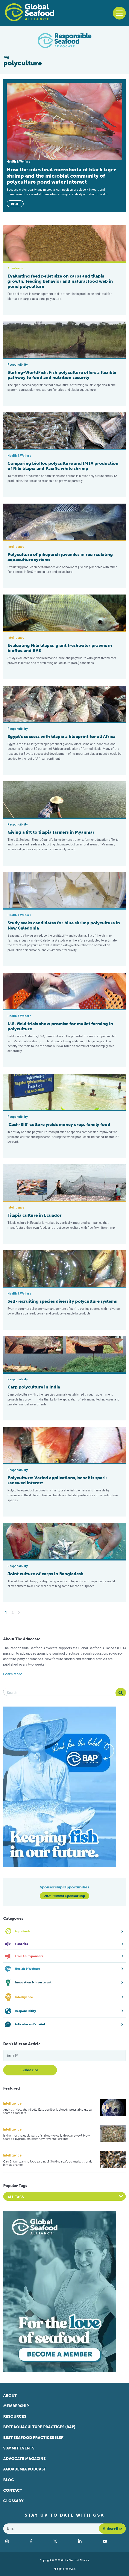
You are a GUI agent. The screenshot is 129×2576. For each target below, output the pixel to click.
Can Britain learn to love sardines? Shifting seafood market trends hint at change (47, 2163)
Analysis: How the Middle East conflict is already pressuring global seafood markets (47, 2111)
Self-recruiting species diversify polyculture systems (62, 1301)
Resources (14, 2416)
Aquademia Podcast (24, 2469)
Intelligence (12, 2103)
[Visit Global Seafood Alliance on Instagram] (15, 2541)
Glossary (13, 2501)
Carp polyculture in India (34, 1387)
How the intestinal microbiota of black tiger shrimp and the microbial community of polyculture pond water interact (61, 175)
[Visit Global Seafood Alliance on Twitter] (63, 2541)
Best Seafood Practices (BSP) (34, 2437)
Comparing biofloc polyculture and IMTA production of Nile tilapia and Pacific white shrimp (63, 466)
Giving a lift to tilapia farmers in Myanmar (51, 832)
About (10, 2395)
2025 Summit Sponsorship (64, 1895)
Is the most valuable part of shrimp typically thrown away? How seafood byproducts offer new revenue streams (46, 2137)
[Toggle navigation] (119, 13)
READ (15, 203)
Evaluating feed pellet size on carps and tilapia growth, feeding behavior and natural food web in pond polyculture (60, 281)
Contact (12, 2490)
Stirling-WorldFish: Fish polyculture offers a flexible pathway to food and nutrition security (62, 375)
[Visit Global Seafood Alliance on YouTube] (113, 2541)
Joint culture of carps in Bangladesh (45, 1573)
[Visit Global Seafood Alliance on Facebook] (39, 2541)
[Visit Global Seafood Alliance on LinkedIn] (88, 2541)
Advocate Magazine (24, 2458)
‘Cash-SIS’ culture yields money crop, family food (59, 1124)
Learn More (12, 1674)
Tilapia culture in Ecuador (35, 1215)
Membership (16, 2406)
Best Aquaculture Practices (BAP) (39, 2427)
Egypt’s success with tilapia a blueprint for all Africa (61, 736)
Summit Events (18, 2448)
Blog (8, 2480)
